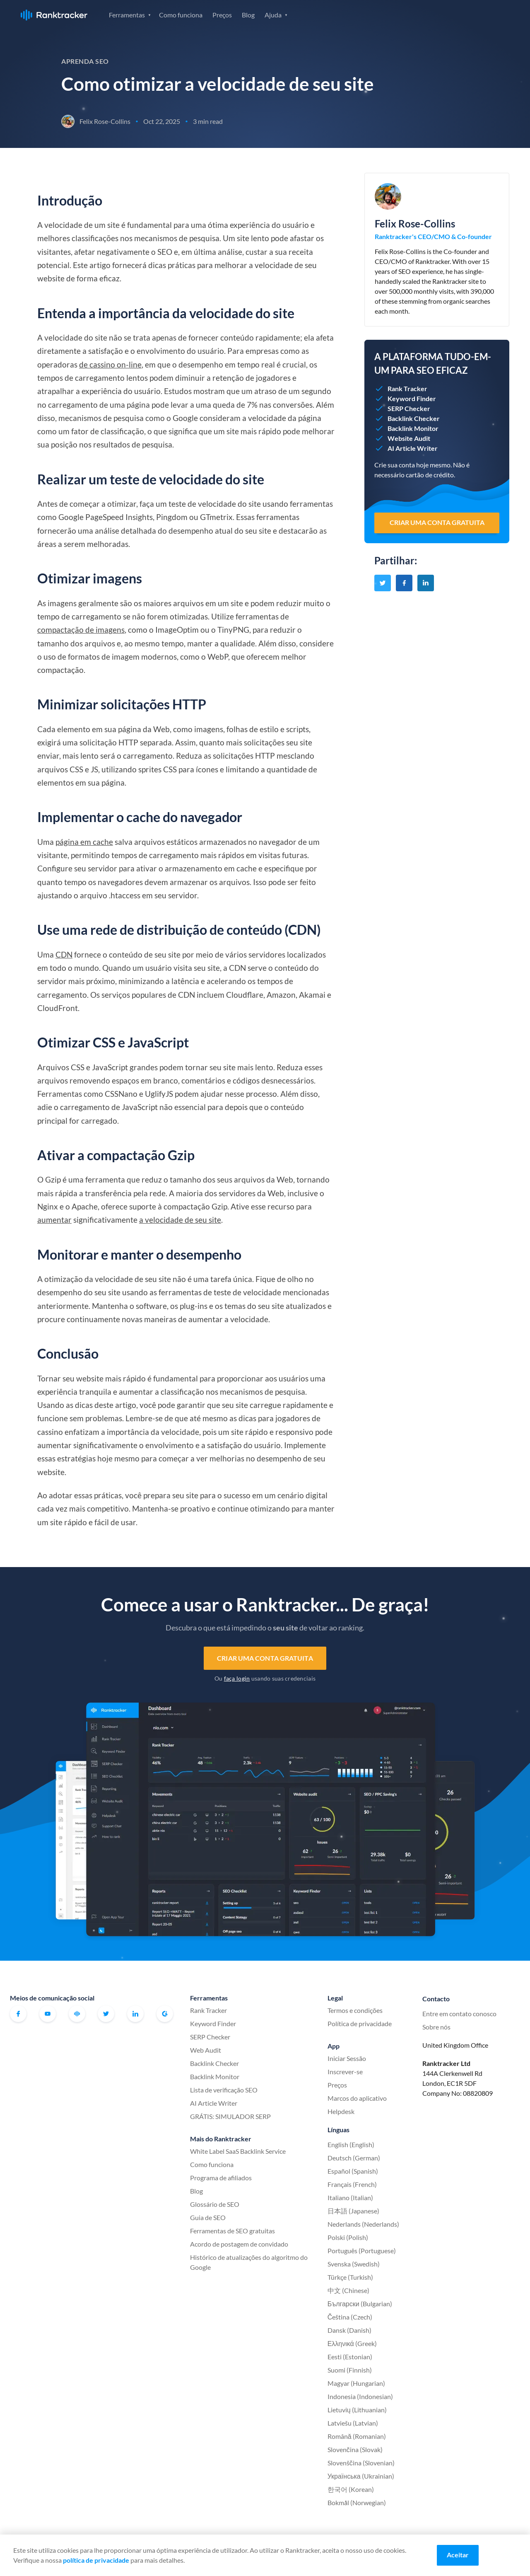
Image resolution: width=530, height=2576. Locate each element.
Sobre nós (436, 2027)
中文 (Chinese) (348, 2290)
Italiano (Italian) (350, 2197)
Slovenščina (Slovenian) (361, 2463)
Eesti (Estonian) (350, 2357)
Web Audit (205, 2050)
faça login (237, 1678)
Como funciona (180, 15)
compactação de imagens (81, 629)
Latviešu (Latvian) (353, 2423)
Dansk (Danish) (349, 2330)
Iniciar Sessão (421, 14)
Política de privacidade (360, 2023)
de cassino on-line (110, 364)
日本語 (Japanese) (353, 2211)
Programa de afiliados (221, 2178)
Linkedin (135, 2013)
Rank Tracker (208, 2010)
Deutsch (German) (354, 2158)
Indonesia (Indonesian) (360, 2396)
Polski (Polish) (348, 2237)
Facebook (18, 2013)
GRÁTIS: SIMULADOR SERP (230, 2116)
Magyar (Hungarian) (356, 2383)
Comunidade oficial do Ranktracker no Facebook (77, 2013)
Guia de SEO (208, 2217)
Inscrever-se (480, 14)
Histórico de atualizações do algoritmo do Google (249, 2262)
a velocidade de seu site (180, 1219)
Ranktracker (54, 15)
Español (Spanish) (353, 2171)
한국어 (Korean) (351, 2489)
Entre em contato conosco (459, 2013)
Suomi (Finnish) (350, 2370)
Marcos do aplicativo (357, 2098)
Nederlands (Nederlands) (363, 2224)
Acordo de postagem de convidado (239, 2244)
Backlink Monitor (214, 2076)
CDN (63, 954)
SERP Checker (210, 2037)
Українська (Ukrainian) (361, 2476)
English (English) (351, 2144)
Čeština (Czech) (350, 2317)
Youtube (47, 2013)
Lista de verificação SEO (224, 2090)
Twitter (106, 2013)
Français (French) (352, 2184)
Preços (222, 15)
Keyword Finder (213, 2023)
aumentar (54, 1219)
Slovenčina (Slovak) (355, 2449)
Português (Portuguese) (362, 2250)
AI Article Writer (213, 2103)
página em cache (84, 842)
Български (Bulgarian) (360, 2304)
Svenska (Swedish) (354, 2264)
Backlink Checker (214, 2063)
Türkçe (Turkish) (350, 2277)
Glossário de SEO (214, 2204)
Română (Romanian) (357, 2436)
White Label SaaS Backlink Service (238, 2151)
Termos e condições (355, 2010)
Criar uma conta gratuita (265, 1658)
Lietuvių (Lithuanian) (357, 2410)
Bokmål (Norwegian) (357, 2502)
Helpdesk (341, 2111)
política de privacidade (96, 2560)
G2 (165, 2013)
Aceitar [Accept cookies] (458, 2555)
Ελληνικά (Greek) (352, 2343)
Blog (248, 15)
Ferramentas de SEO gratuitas (232, 2231)
